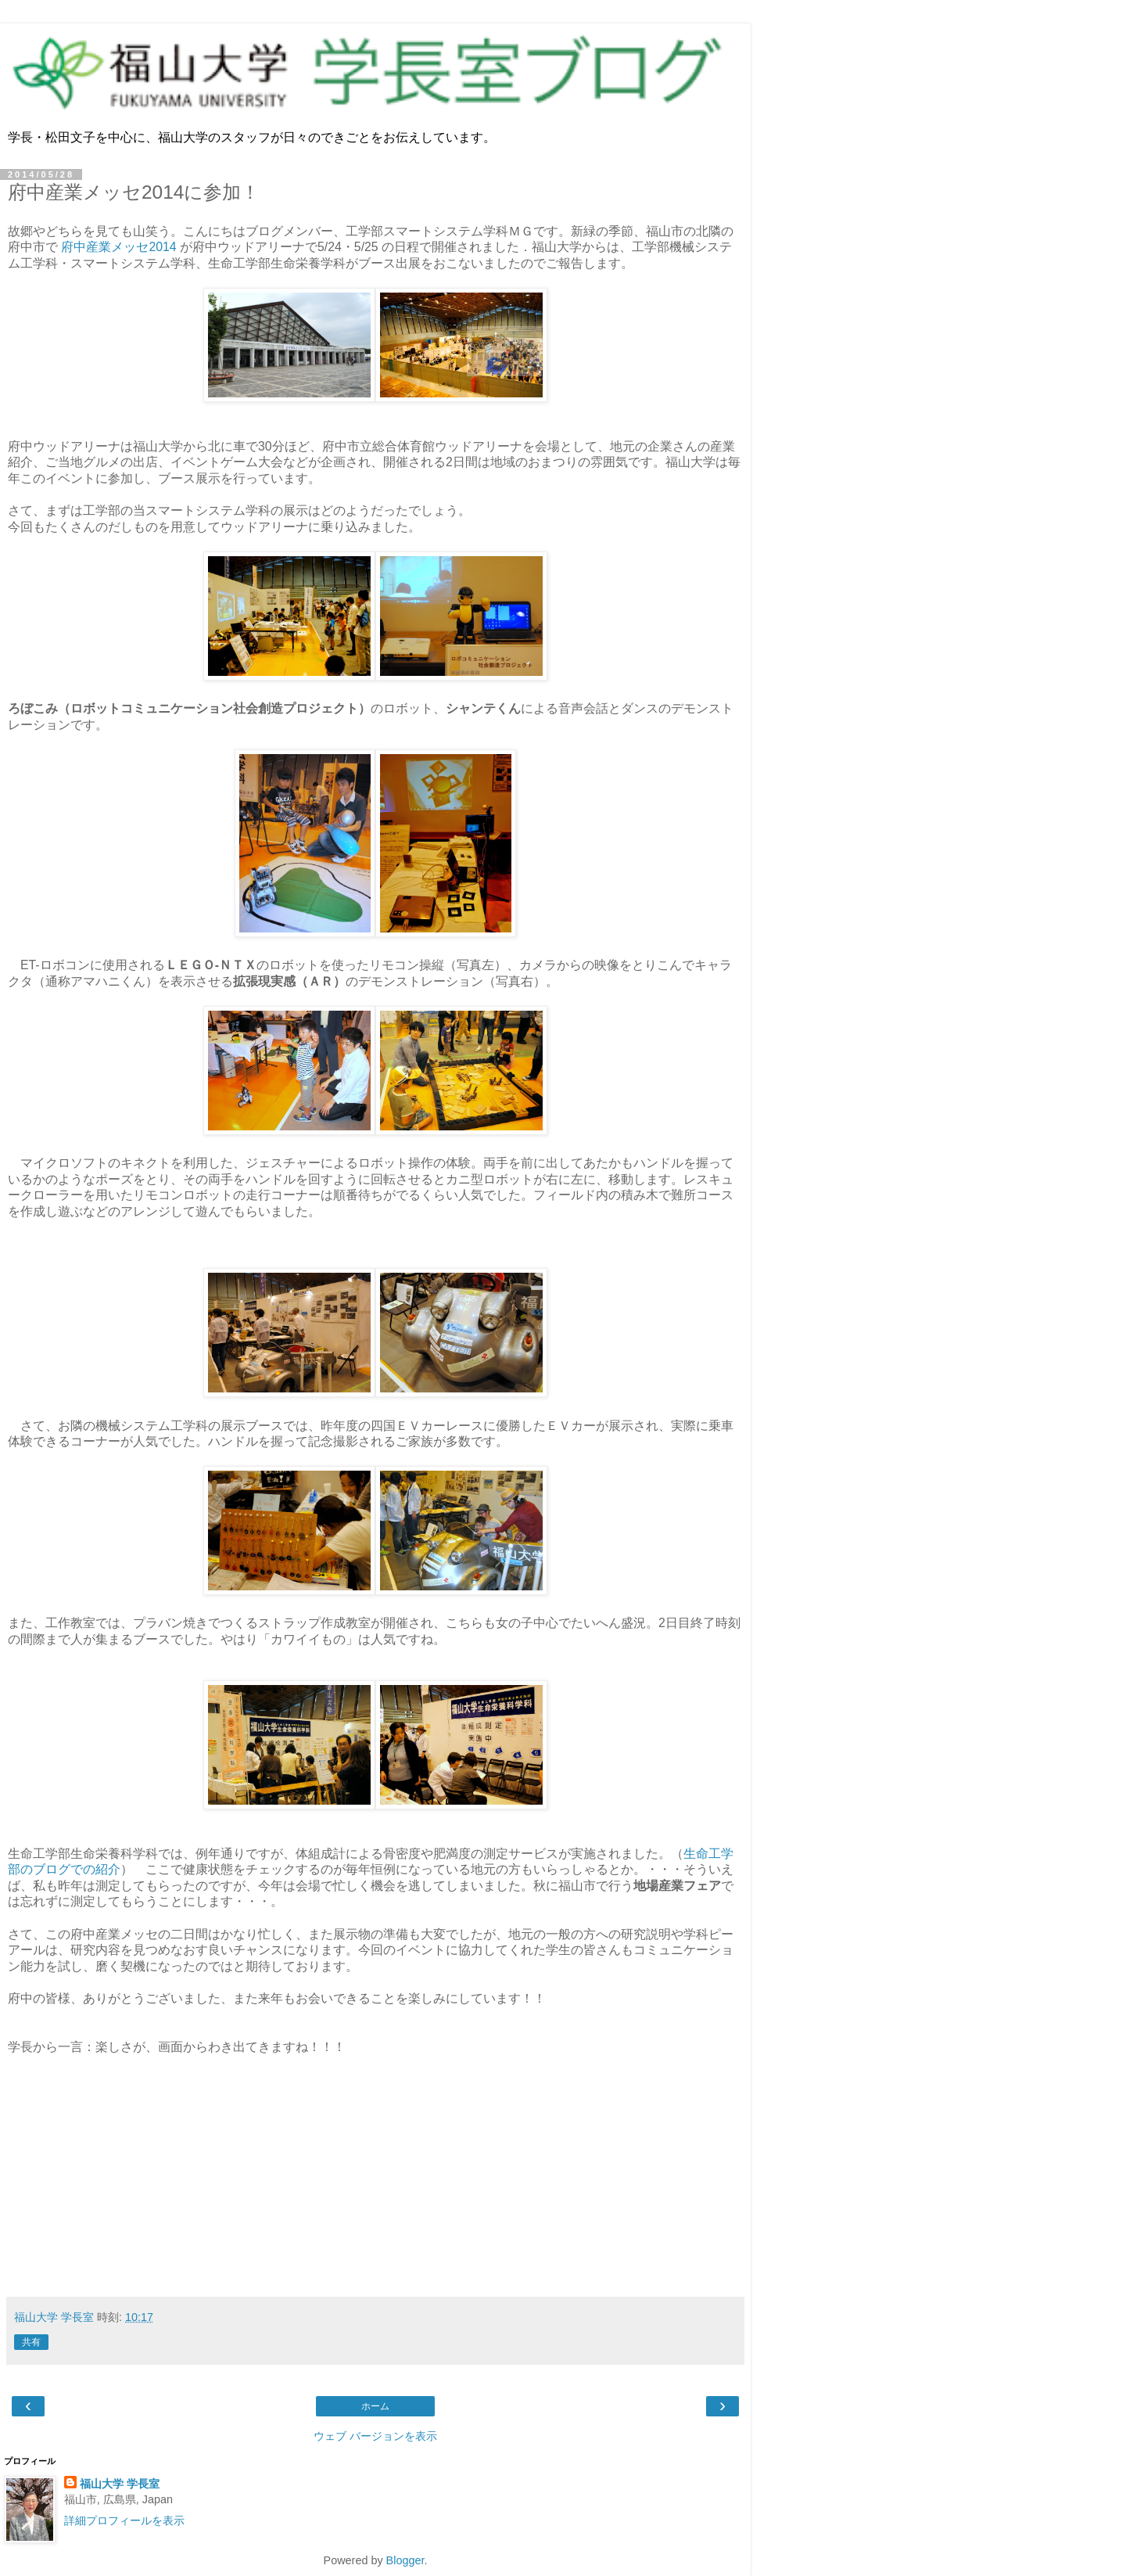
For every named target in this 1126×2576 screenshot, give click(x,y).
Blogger (405, 2560)
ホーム (375, 2406)
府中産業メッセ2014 (118, 246)
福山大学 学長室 (120, 2483)
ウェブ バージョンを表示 (375, 2436)
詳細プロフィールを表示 (124, 2520)
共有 (31, 2342)
